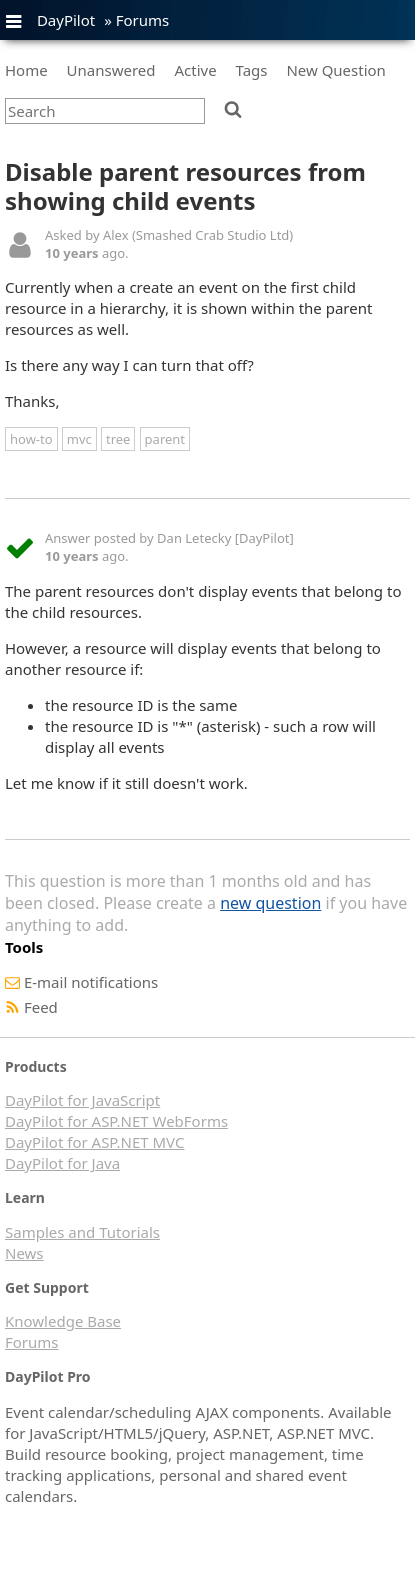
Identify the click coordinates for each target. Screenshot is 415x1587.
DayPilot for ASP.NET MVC (94, 1142)
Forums (143, 20)
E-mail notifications (91, 982)
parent (165, 439)
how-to (31, 439)
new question (270, 903)
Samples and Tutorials (82, 1232)
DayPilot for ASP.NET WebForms (116, 1121)
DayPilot (66, 20)
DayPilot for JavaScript (82, 1100)
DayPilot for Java (62, 1163)
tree (118, 439)
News (24, 1253)
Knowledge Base (63, 1321)
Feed (41, 1007)
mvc (79, 439)
